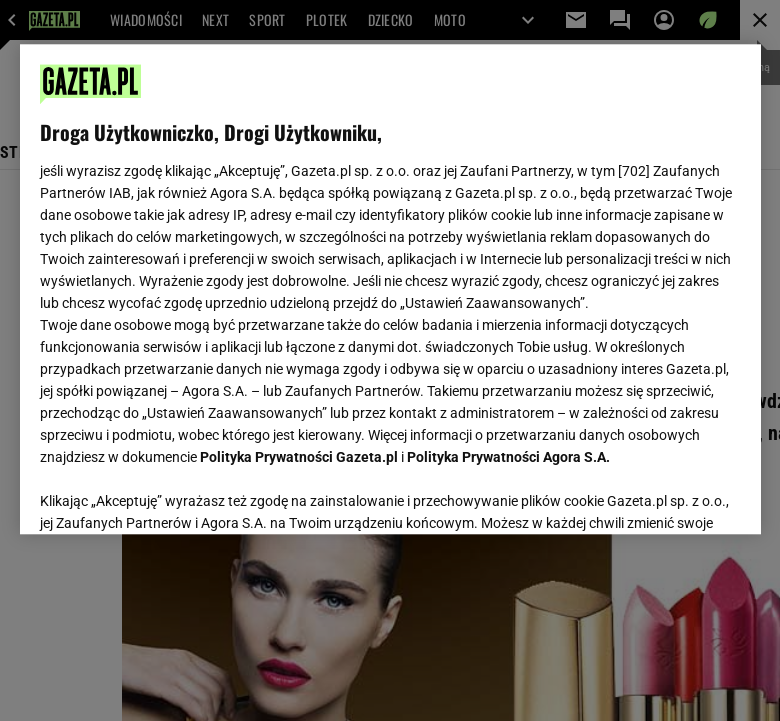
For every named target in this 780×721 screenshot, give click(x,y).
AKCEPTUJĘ (672, 495)
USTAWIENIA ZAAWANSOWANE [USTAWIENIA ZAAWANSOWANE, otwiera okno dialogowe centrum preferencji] (170, 494)
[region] (390, 289)
